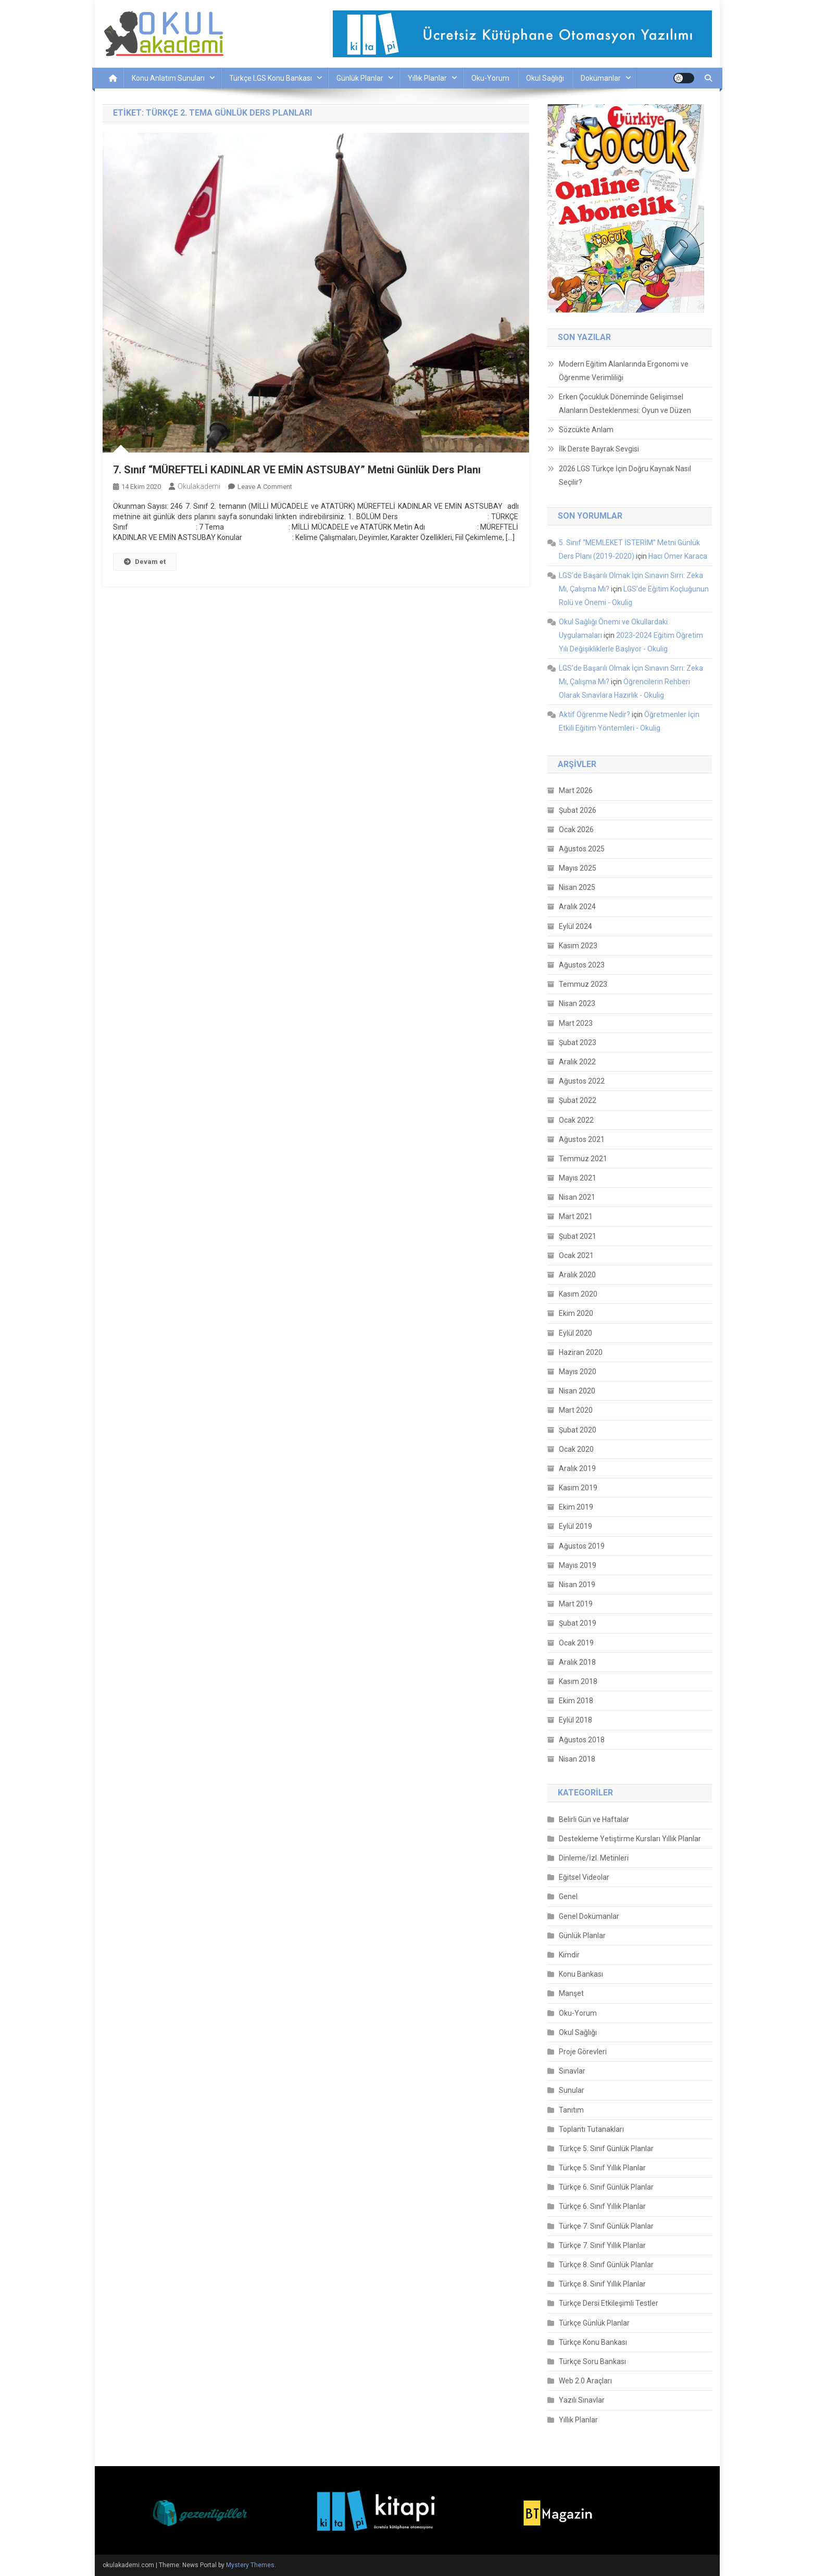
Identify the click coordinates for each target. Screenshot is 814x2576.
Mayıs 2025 (577, 868)
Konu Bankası (581, 1974)
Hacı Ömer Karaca (677, 556)
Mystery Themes (250, 2565)
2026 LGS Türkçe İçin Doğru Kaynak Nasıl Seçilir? (625, 475)
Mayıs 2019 (577, 1565)
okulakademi (199, 486)
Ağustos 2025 (582, 849)
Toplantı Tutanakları (591, 2129)
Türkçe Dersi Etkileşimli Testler (608, 2303)
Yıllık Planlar (427, 78)
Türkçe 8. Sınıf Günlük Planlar (606, 2264)
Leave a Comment (264, 487)
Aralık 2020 (577, 1275)
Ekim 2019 (576, 1507)
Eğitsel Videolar (584, 1877)
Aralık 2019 (577, 1468)
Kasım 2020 (578, 1294)
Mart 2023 (576, 1023)
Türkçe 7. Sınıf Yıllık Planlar (602, 2245)
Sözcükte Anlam (586, 429)
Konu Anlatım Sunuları (168, 78)
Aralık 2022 (577, 1062)
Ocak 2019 (576, 1643)
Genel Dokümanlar (589, 1916)
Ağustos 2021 (582, 1139)
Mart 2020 (576, 1410)
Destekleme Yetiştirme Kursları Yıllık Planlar (630, 1838)
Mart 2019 (576, 1604)
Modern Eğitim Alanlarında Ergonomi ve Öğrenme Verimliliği (623, 371)
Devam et (145, 562)
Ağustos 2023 (582, 965)
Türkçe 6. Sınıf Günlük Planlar (606, 2187)
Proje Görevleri (583, 2051)
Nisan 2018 (577, 1759)
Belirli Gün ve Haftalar (594, 1819)
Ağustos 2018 (582, 1740)
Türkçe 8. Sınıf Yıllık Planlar (602, 2284)
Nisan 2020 (577, 1391)
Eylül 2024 (575, 926)
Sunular (571, 2090)
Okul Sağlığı (545, 78)
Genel (568, 1896)
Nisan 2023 (577, 1003)
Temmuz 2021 (583, 1158)
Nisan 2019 (577, 1584)
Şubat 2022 (577, 1100)
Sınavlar (572, 2071)
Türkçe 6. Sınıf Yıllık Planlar (602, 2206)
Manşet (571, 1993)
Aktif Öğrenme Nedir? (594, 714)
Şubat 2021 (577, 1236)
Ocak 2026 (576, 829)
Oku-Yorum (490, 78)
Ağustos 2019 (582, 1546)
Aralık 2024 (577, 906)
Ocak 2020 (576, 1449)
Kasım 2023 (578, 945)
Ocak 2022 (576, 1120)
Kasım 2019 (578, 1488)
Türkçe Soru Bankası (592, 2361)
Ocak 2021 (576, 1255)
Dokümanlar (601, 78)
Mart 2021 (576, 1216)
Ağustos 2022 (582, 1081)
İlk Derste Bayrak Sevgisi (599, 449)
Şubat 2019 (577, 1623)
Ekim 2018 (576, 1701)
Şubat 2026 (577, 810)
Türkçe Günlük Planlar (594, 2323)
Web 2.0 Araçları (585, 2381)
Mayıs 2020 (577, 1371)
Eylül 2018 (575, 1720)
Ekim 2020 (576, 1313)
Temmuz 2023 (583, 984)
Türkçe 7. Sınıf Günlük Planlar (606, 2226)
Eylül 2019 (575, 1526)
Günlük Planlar (359, 78)
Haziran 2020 (581, 1352)
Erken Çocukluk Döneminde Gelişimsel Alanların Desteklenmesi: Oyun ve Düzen (625, 403)
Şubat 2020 (577, 1430)
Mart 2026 (576, 790)
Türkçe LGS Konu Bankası (270, 78)
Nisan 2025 (577, 887)
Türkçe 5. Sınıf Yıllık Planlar (602, 2168)
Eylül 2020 (575, 1333)
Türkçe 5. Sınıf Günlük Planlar (606, 2148)
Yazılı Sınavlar (582, 2400)
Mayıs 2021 (577, 1178)
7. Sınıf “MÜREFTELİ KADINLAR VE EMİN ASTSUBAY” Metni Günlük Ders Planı (297, 469)
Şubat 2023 (577, 1042)
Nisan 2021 (577, 1197)
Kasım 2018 (578, 1681)
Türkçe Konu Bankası (593, 2342)
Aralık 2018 (577, 1662)
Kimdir (569, 1955)
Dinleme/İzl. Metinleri (594, 1858)
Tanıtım (571, 2110)
